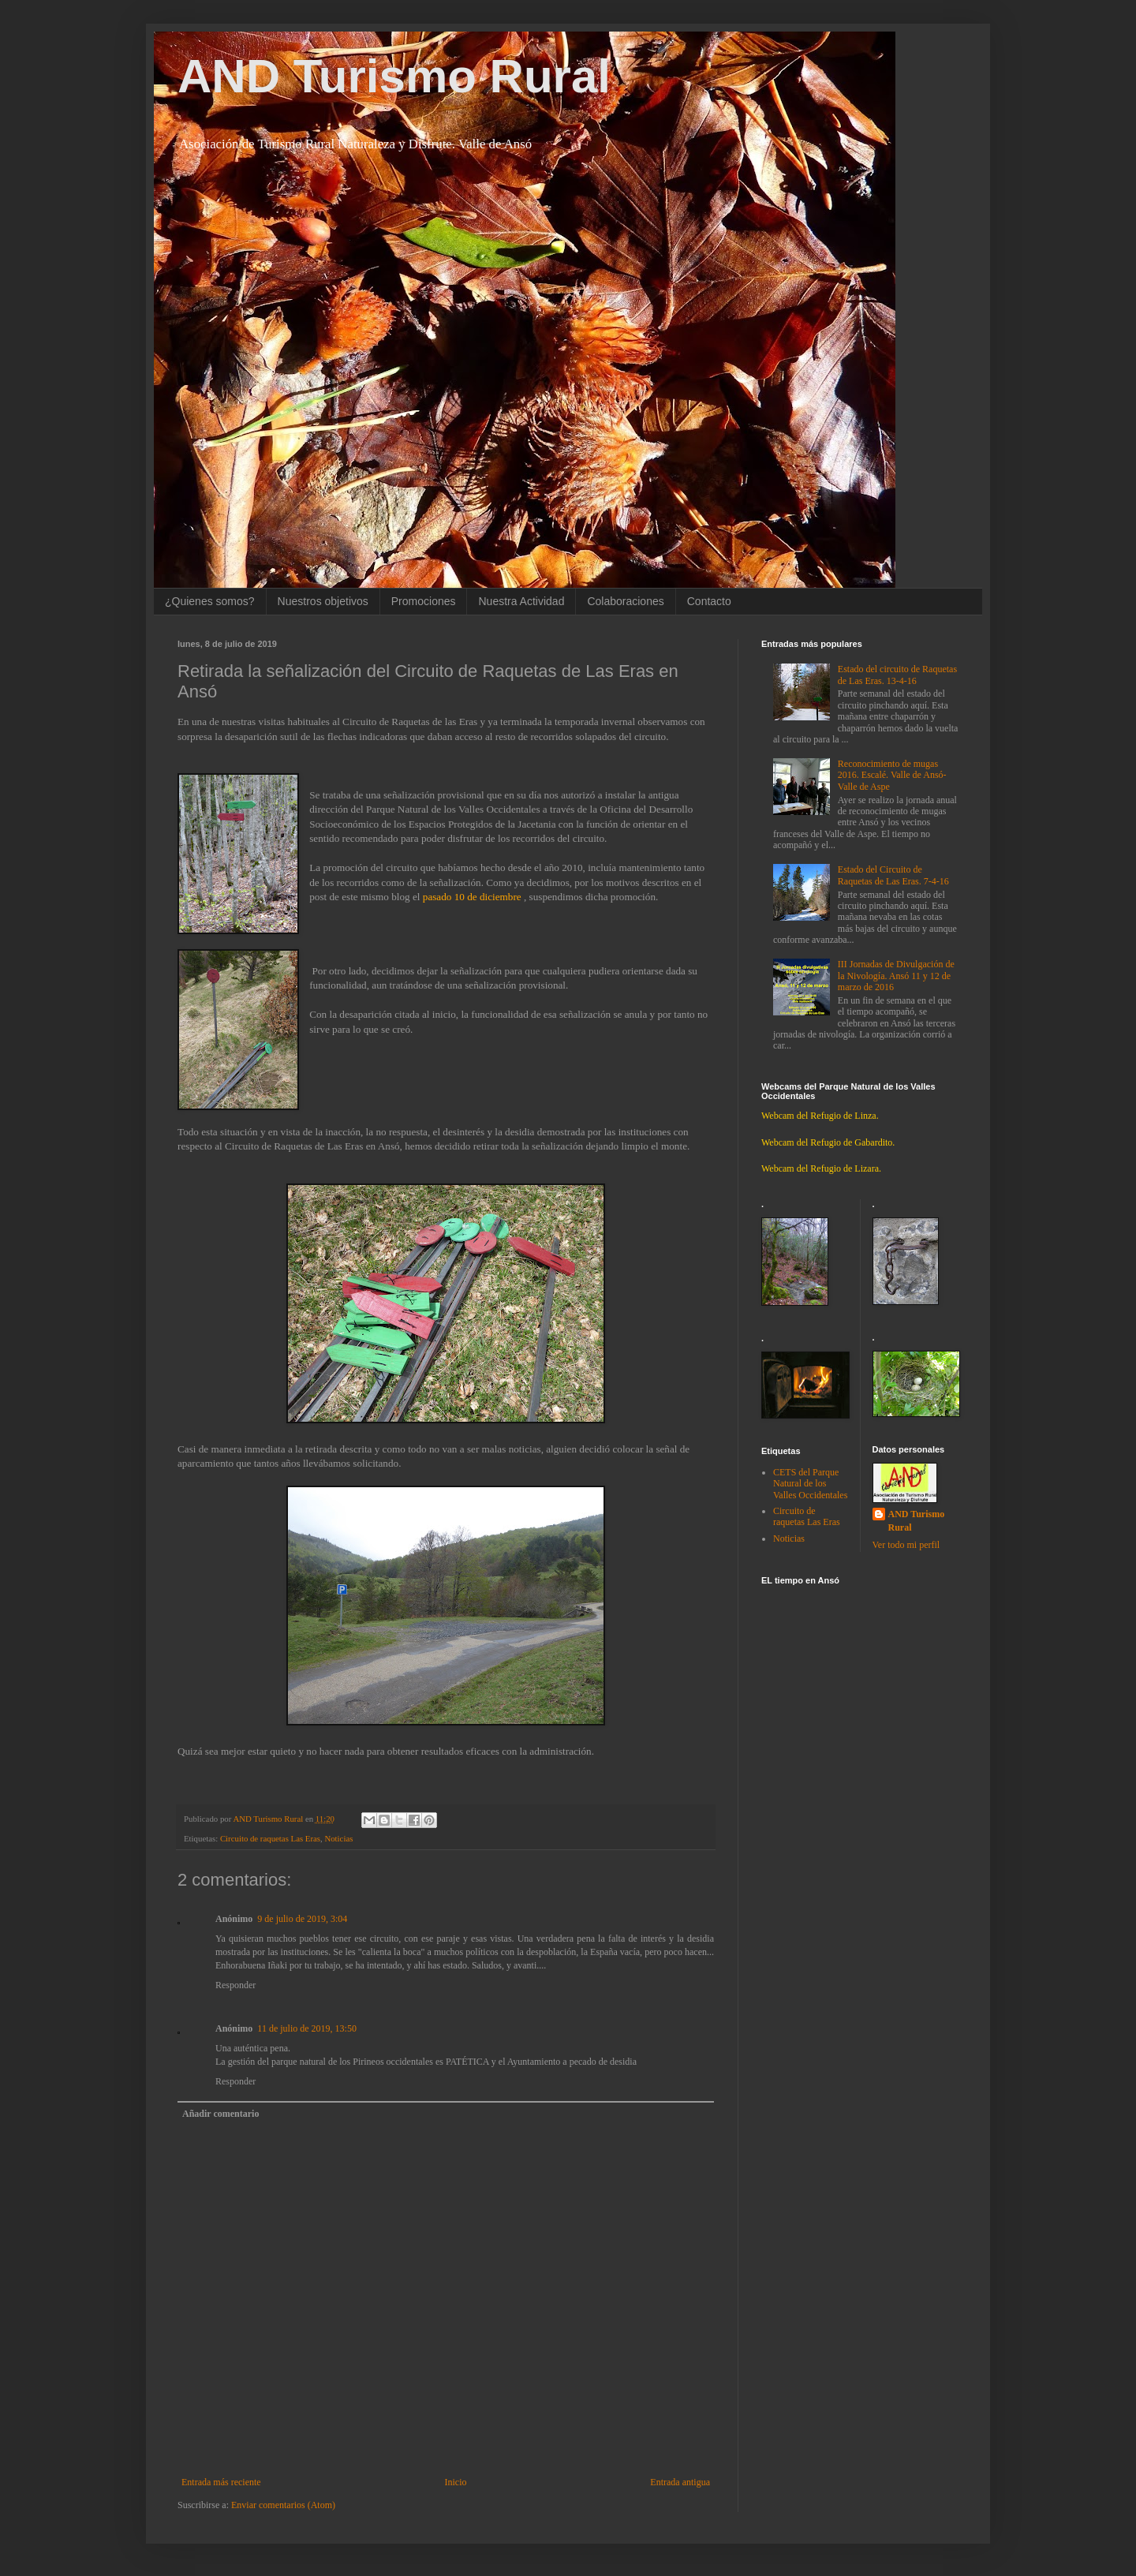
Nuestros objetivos (323, 601)
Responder (235, 1985)
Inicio (455, 2482)
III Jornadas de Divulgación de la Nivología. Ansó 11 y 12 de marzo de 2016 (896, 976)
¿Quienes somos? (210, 601)
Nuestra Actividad (521, 601)
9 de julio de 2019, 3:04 (302, 1918)
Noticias (338, 1838)
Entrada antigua (680, 2482)
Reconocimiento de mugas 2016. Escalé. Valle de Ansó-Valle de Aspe (892, 775)
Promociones (423, 601)
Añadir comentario (220, 2113)
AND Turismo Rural (394, 76)
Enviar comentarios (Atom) (283, 2505)
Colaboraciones (625, 601)
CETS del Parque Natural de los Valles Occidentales (810, 1484)
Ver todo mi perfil (906, 1544)
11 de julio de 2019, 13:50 (307, 2028)
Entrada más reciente (221, 2482)
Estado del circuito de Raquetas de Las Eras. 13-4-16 (897, 675)
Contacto (709, 601)
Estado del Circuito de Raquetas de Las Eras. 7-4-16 (893, 875)
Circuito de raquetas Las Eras (270, 1838)
